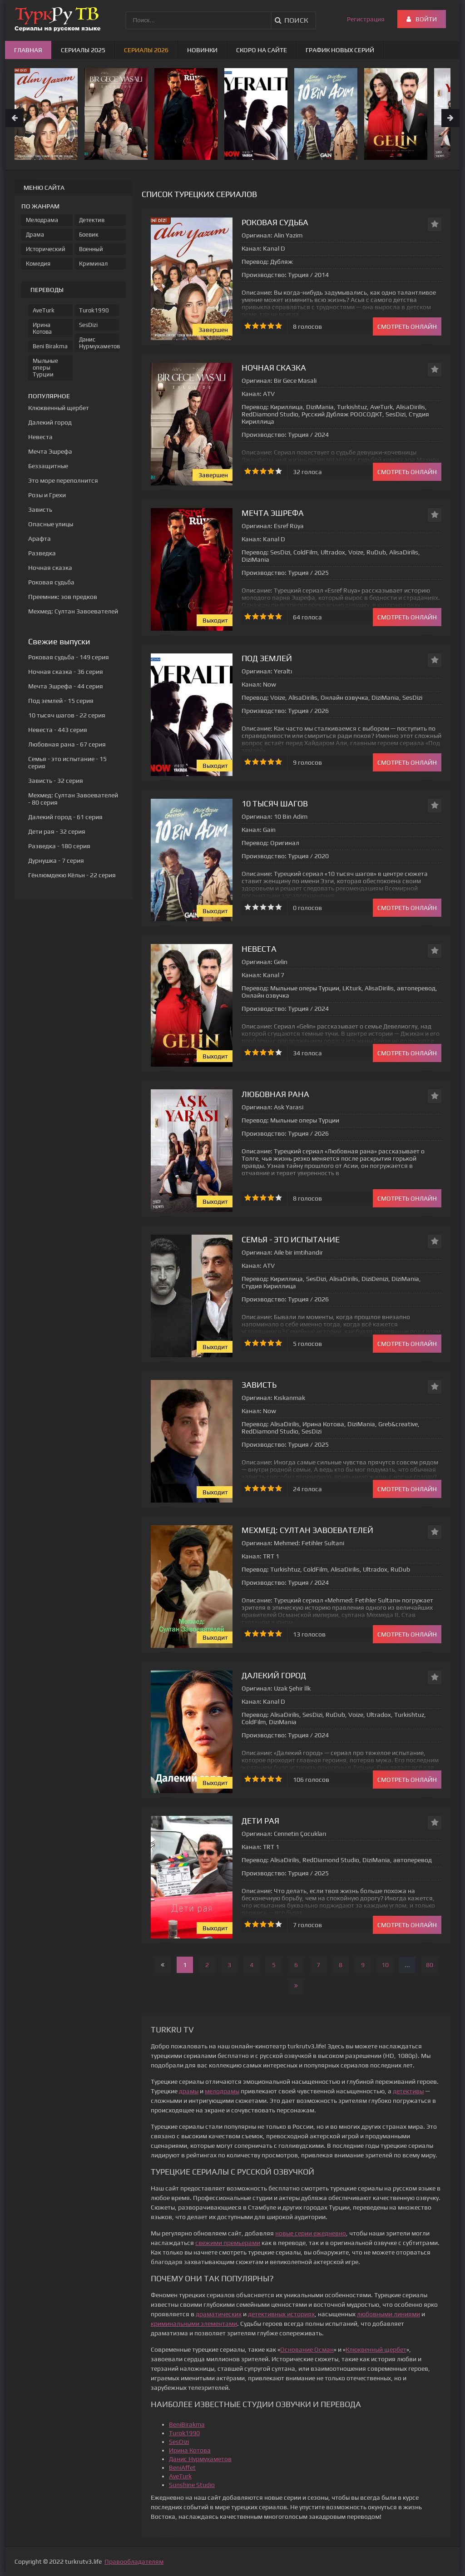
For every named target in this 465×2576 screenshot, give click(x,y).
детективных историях (281, 2314)
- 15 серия (61, 700)
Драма (35, 234)
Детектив (91, 220)
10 (385, 1964)
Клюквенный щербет (376, 2349)
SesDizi (179, 2441)
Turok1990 (184, 2433)
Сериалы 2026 (146, 50)
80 (429, 1964)
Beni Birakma (50, 346)
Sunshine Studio (192, 2484)
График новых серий (340, 50)
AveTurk (180, 2476)
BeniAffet (182, 2467)
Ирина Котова (190, 2450)
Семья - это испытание (291, 1239)
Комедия (38, 263)
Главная (28, 50)
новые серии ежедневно (310, 2233)
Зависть (259, 1384)
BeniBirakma (187, 2424)
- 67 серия (67, 744)
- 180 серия (59, 846)
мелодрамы (222, 2091)
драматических (219, 2314)
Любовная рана (275, 1094)
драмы (188, 2091)
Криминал (93, 263)
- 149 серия (68, 657)
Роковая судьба (275, 222)
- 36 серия (65, 671)
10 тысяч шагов (275, 803)
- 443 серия (57, 729)
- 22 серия (66, 715)
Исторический (45, 249)
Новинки (202, 50)
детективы (408, 2091)
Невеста (259, 949)
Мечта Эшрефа (273, 513)
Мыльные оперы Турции (45, 367)
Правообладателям (133, 2561)
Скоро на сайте (261, 50)
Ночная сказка (274, 367)
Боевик (89, 234)
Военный (91, 249)
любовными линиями (388, 2314)
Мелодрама (42, 220)
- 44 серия (65, 686)
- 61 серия (65, 817)
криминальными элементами (194, 2323)
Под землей (267, 658)
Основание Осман (307, 2349)
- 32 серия (55, 780)
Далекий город (274, 1675)
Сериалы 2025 (83, 50)
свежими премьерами (227, 2242)
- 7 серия (56, 860)
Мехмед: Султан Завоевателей (307, 1530)
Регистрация (366, 19)
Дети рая (260, 1820)
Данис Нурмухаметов (200, 2458)
